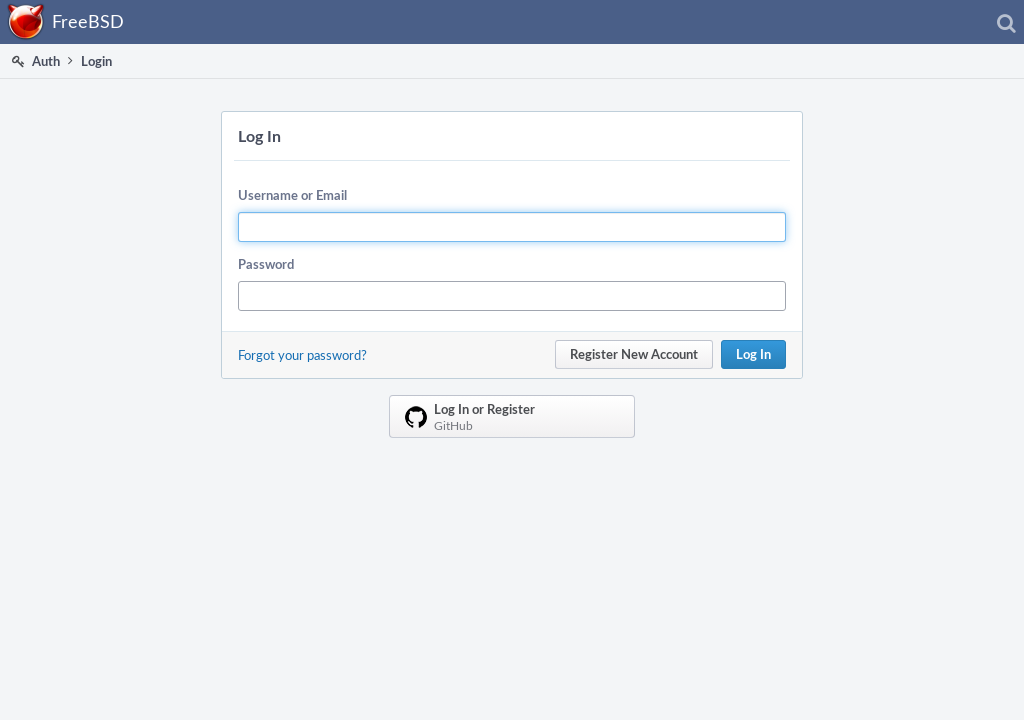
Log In (753, 354)
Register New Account (634, 354)
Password (266, 264)
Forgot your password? (302, 355)
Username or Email (292, 195)
